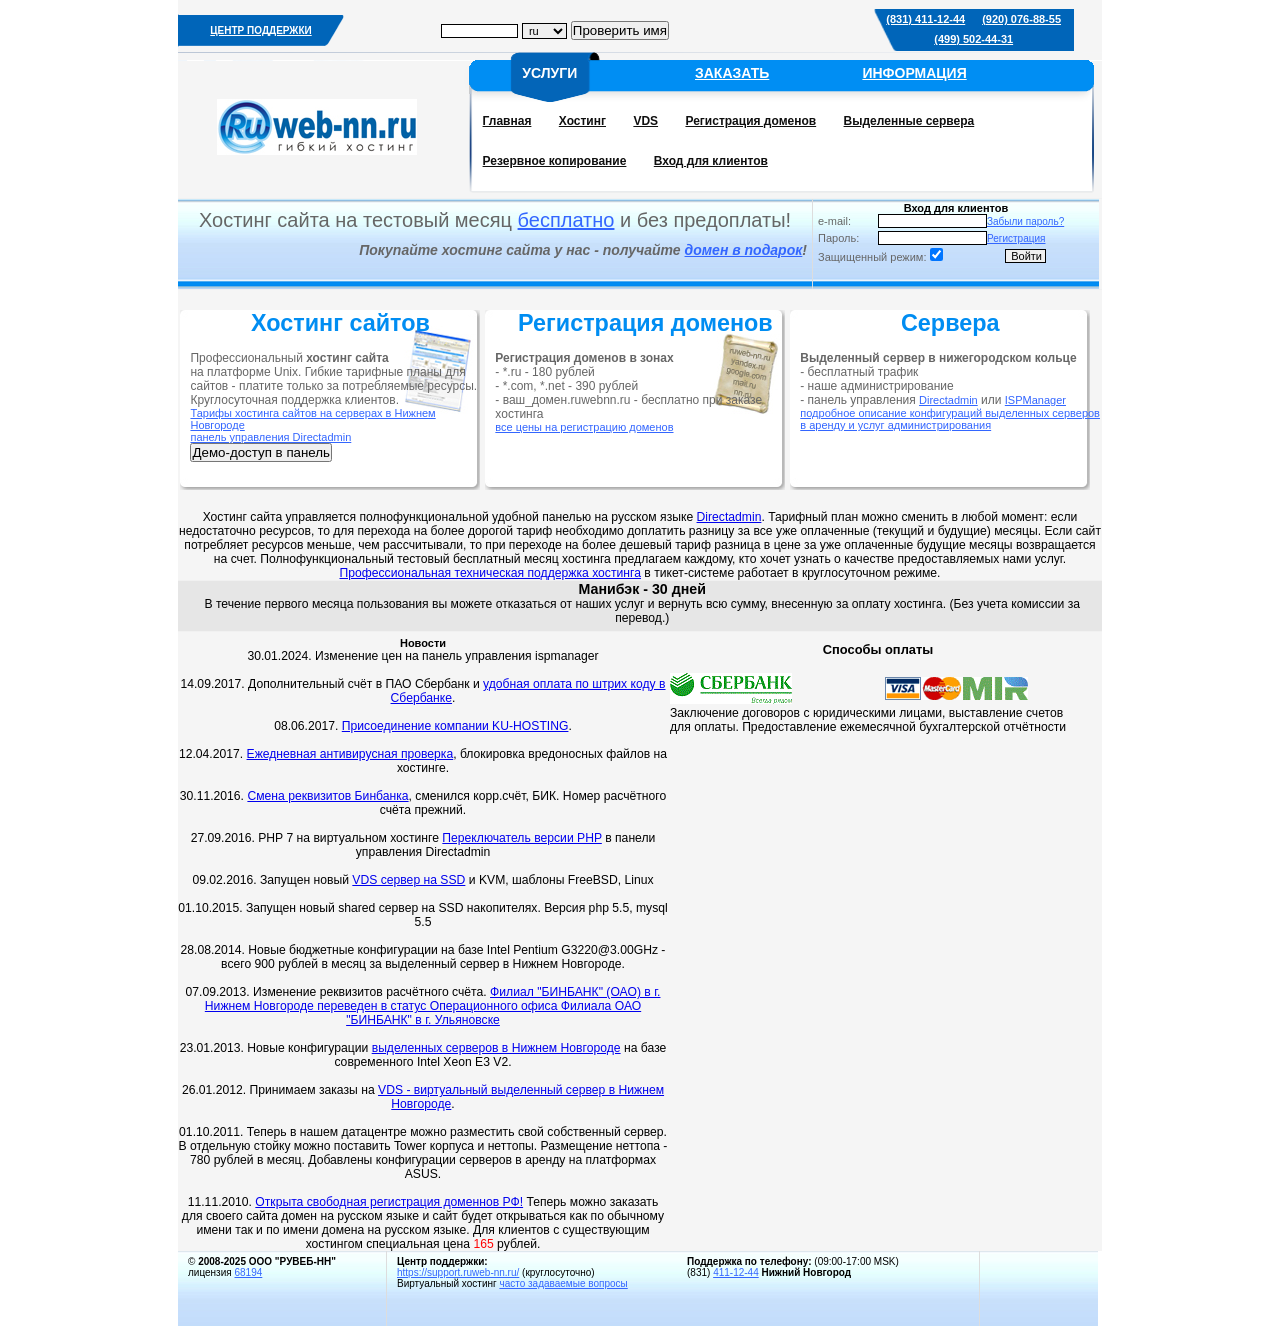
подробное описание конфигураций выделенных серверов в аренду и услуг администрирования (950, 419)
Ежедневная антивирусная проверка (350, 754)
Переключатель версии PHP (522, 838)
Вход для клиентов (711, 161)
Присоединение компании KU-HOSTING (455, 726)
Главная (507, 121)
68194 (248, 1272)
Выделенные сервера (909, 121)
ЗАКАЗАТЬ (732, 73)
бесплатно (566, 220)
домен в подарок (744, 250)
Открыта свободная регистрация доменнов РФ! (389, 1202)
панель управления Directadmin (270, 437)
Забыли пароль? (1025, 221)
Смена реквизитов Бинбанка (327, 796)
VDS (645, 121)
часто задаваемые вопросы (563, 1283)
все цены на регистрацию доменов (584, 427)
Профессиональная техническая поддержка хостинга (489, 573)
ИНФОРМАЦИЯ (914, 73)
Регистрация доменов (750, 121)
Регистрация (1016, 238)
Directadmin (948, 400)
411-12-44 (736, 1272)
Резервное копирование (555, 161)
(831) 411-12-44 (925, 19)
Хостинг (582, 121)
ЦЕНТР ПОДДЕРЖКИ (260, 30)
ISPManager (1035, 400)
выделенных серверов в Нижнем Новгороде (496, 1048)
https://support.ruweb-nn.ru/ (458, 1272)
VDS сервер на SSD (408, 880)
